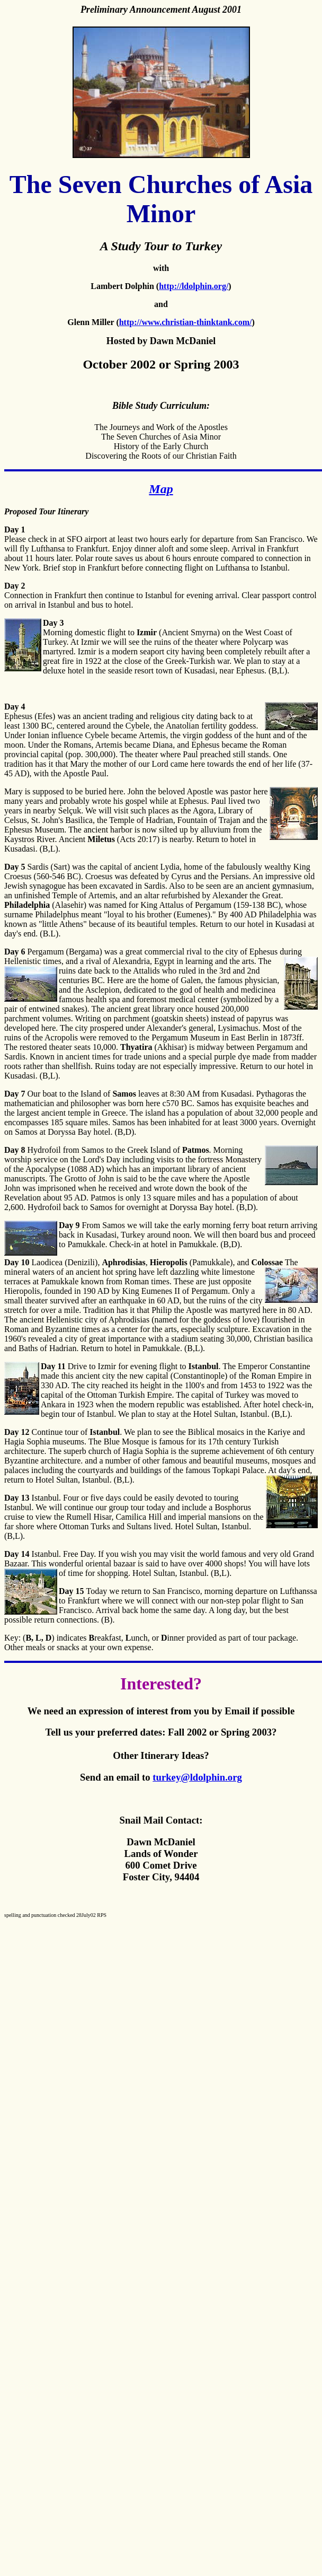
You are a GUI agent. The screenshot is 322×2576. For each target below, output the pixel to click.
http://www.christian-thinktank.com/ (185, 322)
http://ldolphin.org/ (193, 286)
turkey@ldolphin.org (197, 1777)
